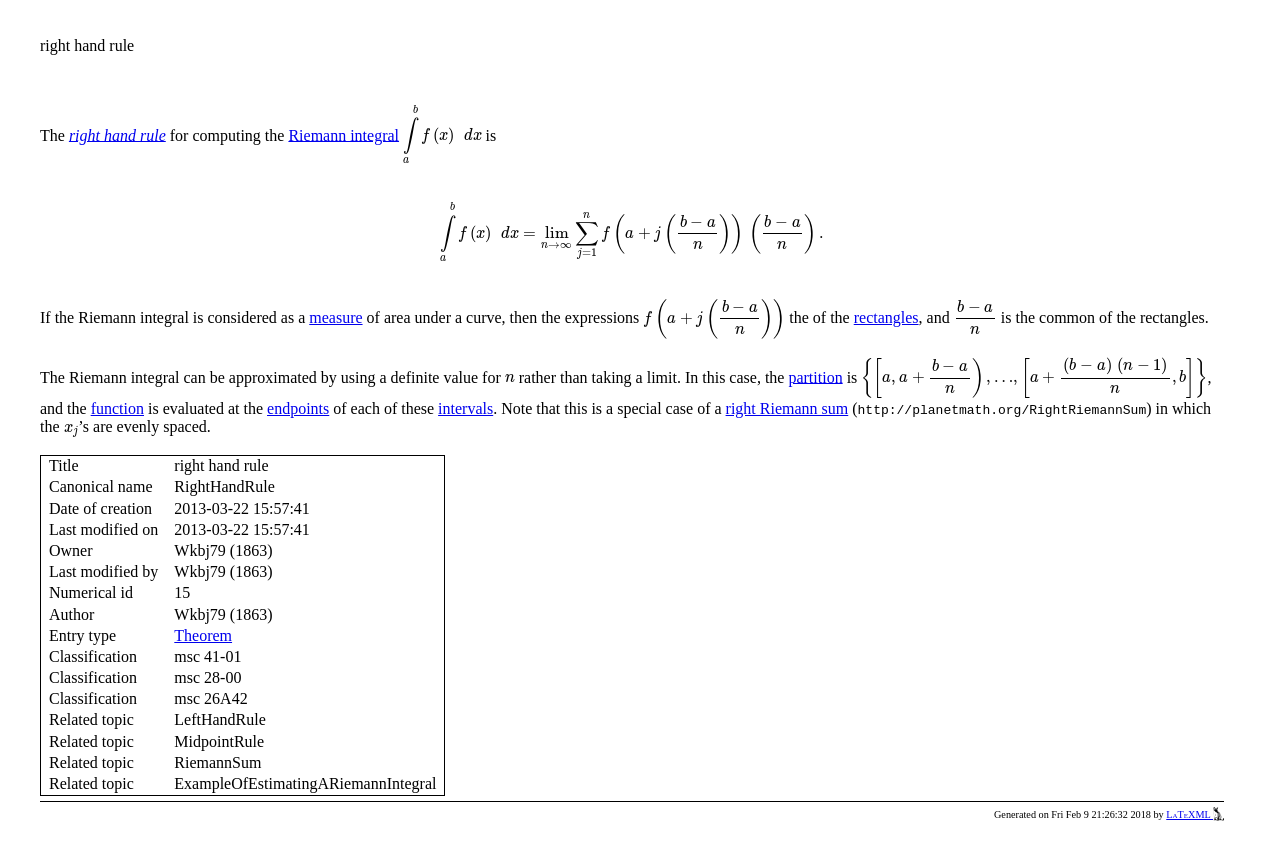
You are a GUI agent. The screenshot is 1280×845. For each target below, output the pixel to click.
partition (815, 376)
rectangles (886, 317)
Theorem (203, 635)
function (117, 408)
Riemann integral (343, 134)
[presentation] (442, 135)
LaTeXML (1195, 814)
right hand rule (117, 134)
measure (335, 317)
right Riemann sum (787, 408)
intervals (465, 408)
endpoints (298, 408)
